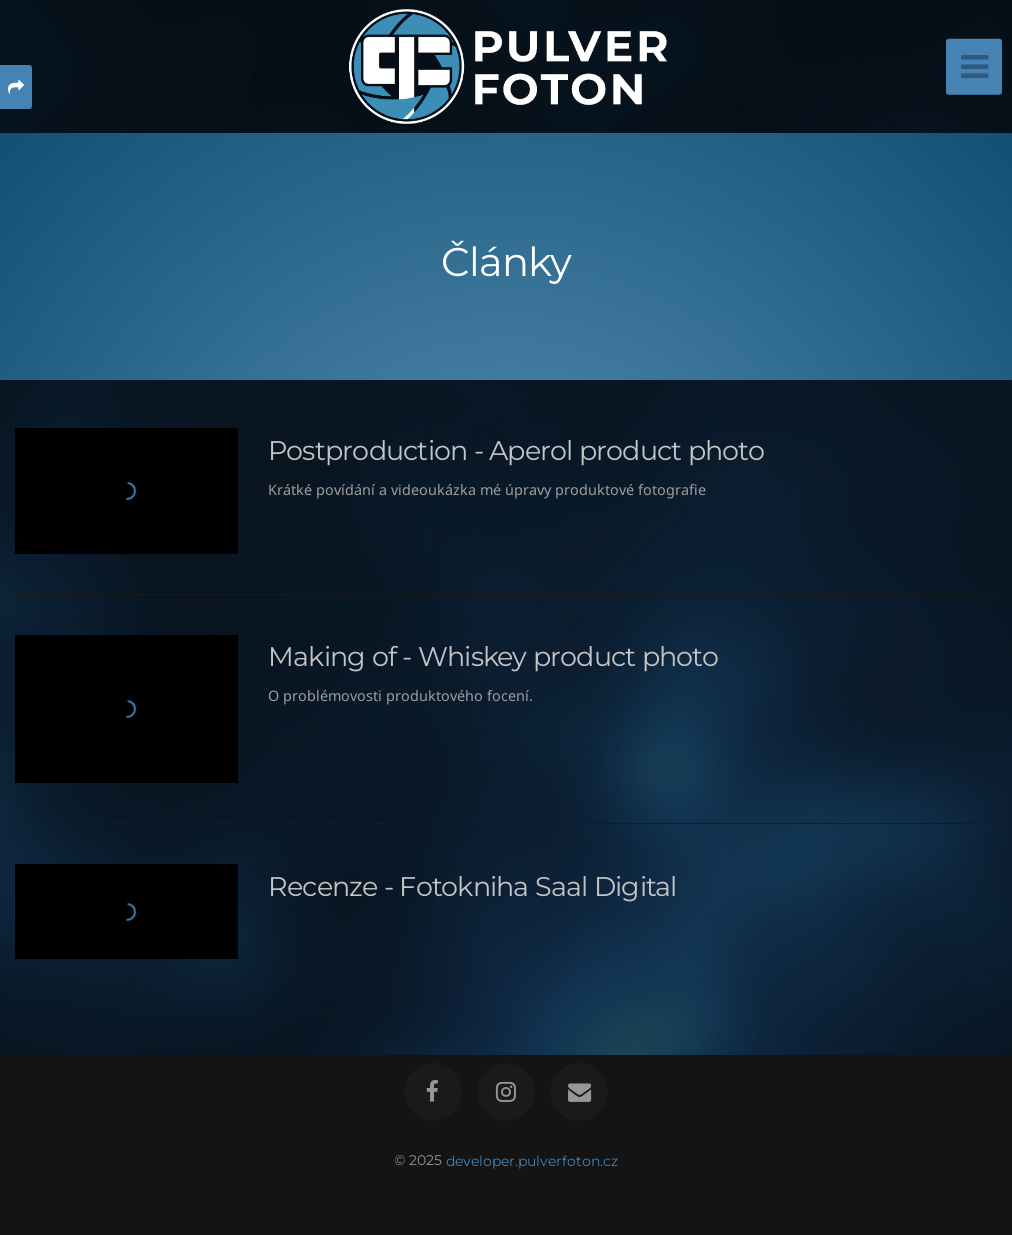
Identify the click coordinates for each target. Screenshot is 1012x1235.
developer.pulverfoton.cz (532, 1160)
